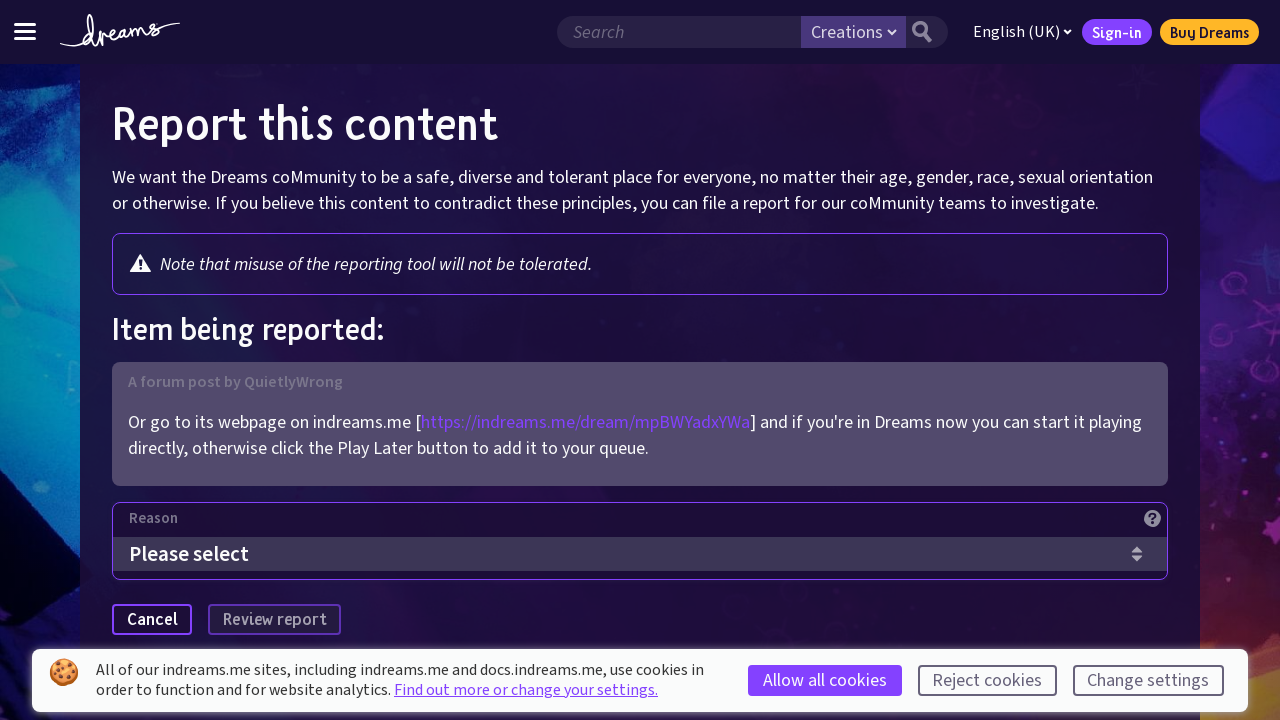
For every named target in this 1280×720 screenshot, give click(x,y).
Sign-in (1117, 32)
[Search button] (927, 32)
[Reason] (648, 523)
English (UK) (1022, 32)
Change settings (1148, 680)
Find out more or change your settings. (526, 690)
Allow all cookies (825, 680)
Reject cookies (987, 680)
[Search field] (679, 32)
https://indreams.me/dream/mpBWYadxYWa (585, 422)
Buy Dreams (1209, 32)
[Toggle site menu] (25, 31)
